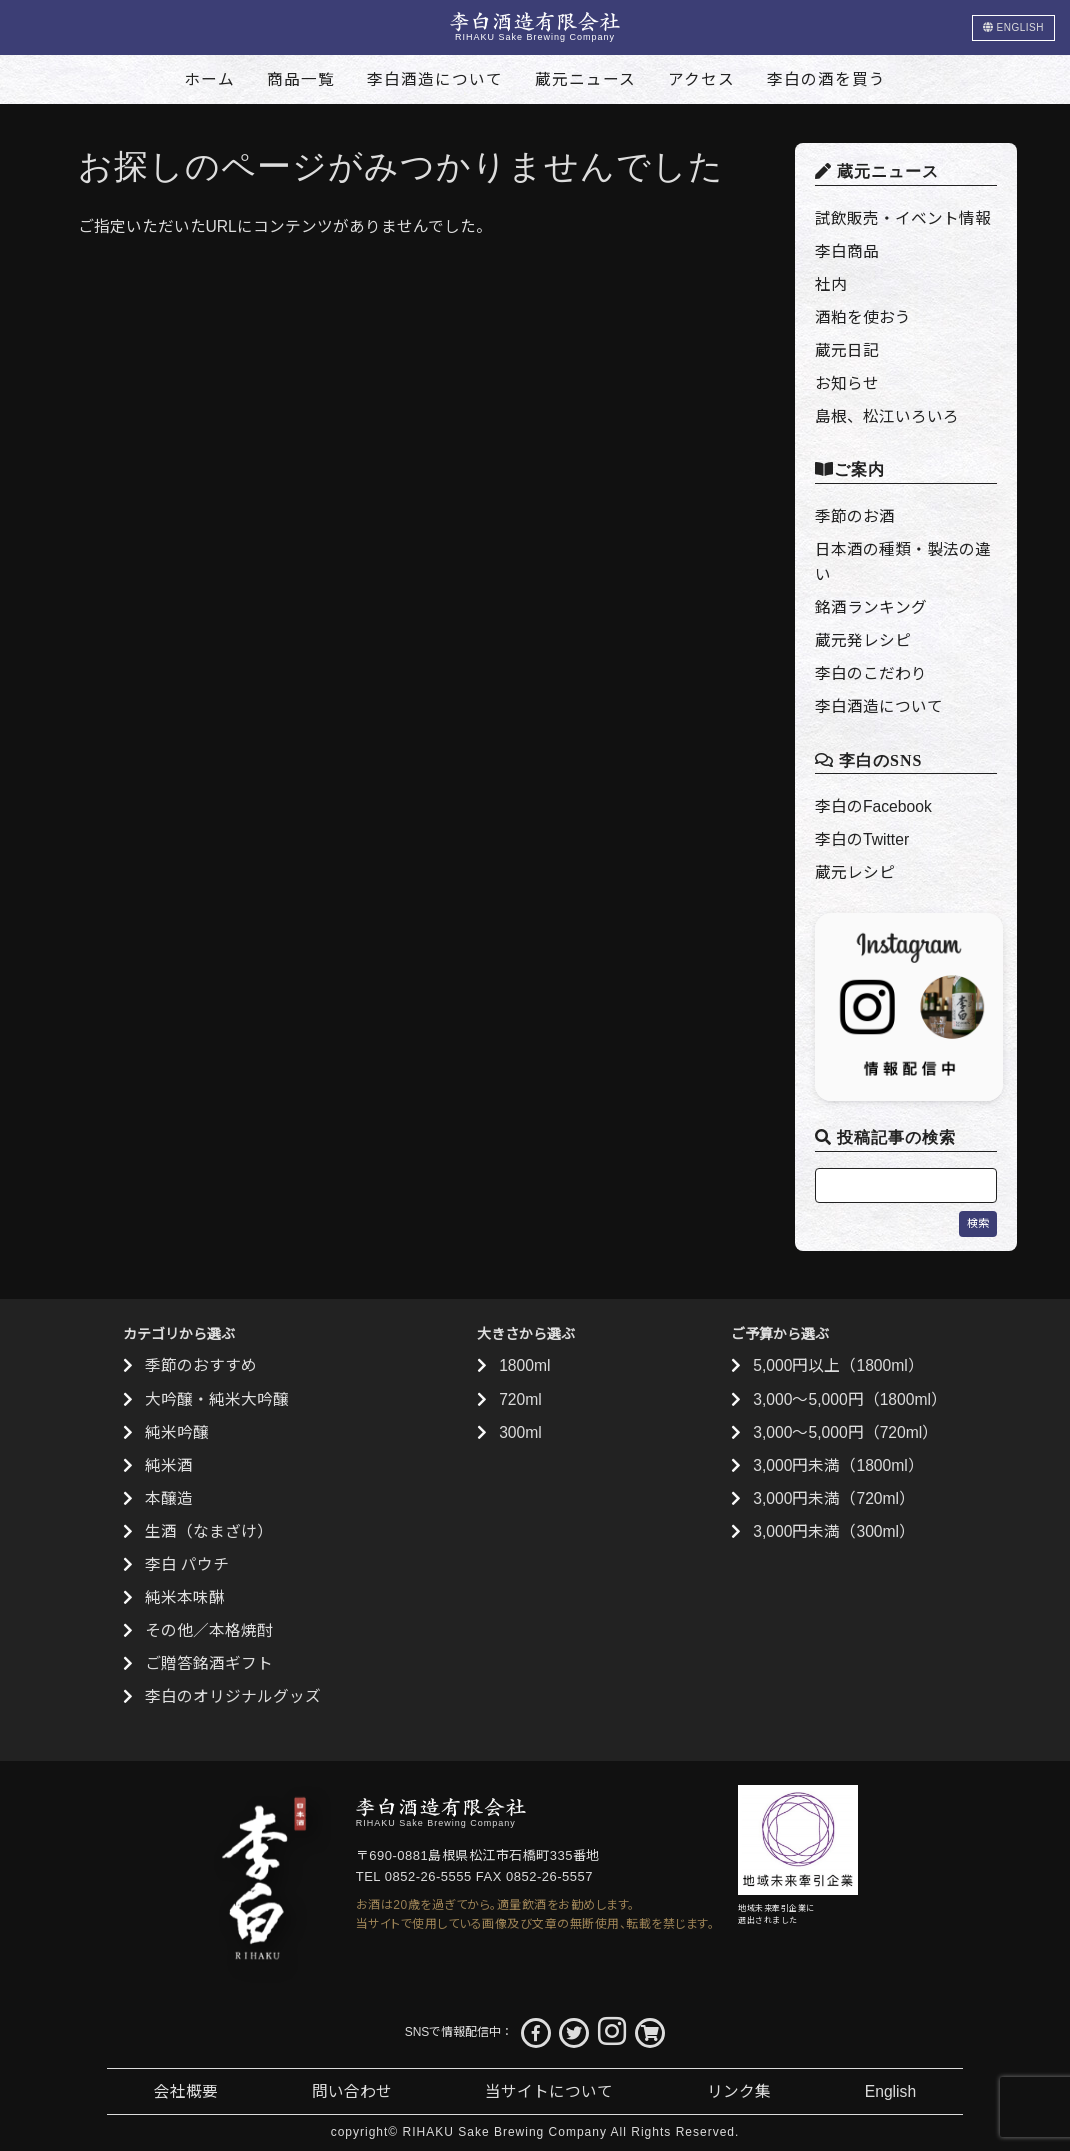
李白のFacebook (873, 806)
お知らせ (847, 383)
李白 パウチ (187, 1564)
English (890, 2091)
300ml (520, 1432)
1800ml (524, 1365)
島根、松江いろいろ (887, 416)
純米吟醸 (177, 1432)
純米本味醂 (185, 1597)
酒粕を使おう (863, 317)
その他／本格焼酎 (209, 1630)
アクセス (701, 79)
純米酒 (169, 1465)
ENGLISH (1013, 27)
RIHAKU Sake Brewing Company (505, 2132)
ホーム (209, 79)
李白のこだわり (871, 673)
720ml (520, 1399)
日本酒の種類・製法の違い (903, 562)
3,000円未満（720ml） (834, 1498)
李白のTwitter (862, 839)
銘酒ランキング (871, 607)
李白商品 (847, 251)
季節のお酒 (855, 516)
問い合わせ (352, 2091)
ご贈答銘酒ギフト (209, 1663)
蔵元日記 (847, 350)
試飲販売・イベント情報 (903, 218)
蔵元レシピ (855, 872)
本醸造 (169, 1498)
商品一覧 (301, 79)
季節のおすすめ (201, 1365)
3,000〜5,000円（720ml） (845, 1432)
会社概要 (186, 2091)
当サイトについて (549, 2091)
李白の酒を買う (826, 79)
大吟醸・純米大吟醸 (217, 1399)
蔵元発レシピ (863, 640)
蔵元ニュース (585, 79)
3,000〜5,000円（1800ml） (850, 1399)
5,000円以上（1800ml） (838, 1365)
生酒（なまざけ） (209, 1531)
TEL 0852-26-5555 (414, 1876)
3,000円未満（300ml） (834, 1531)
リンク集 (739, 2091)
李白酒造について (435, 79)
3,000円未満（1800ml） (838, 1465)
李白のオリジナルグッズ (233, 1696)
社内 (831, 284)
